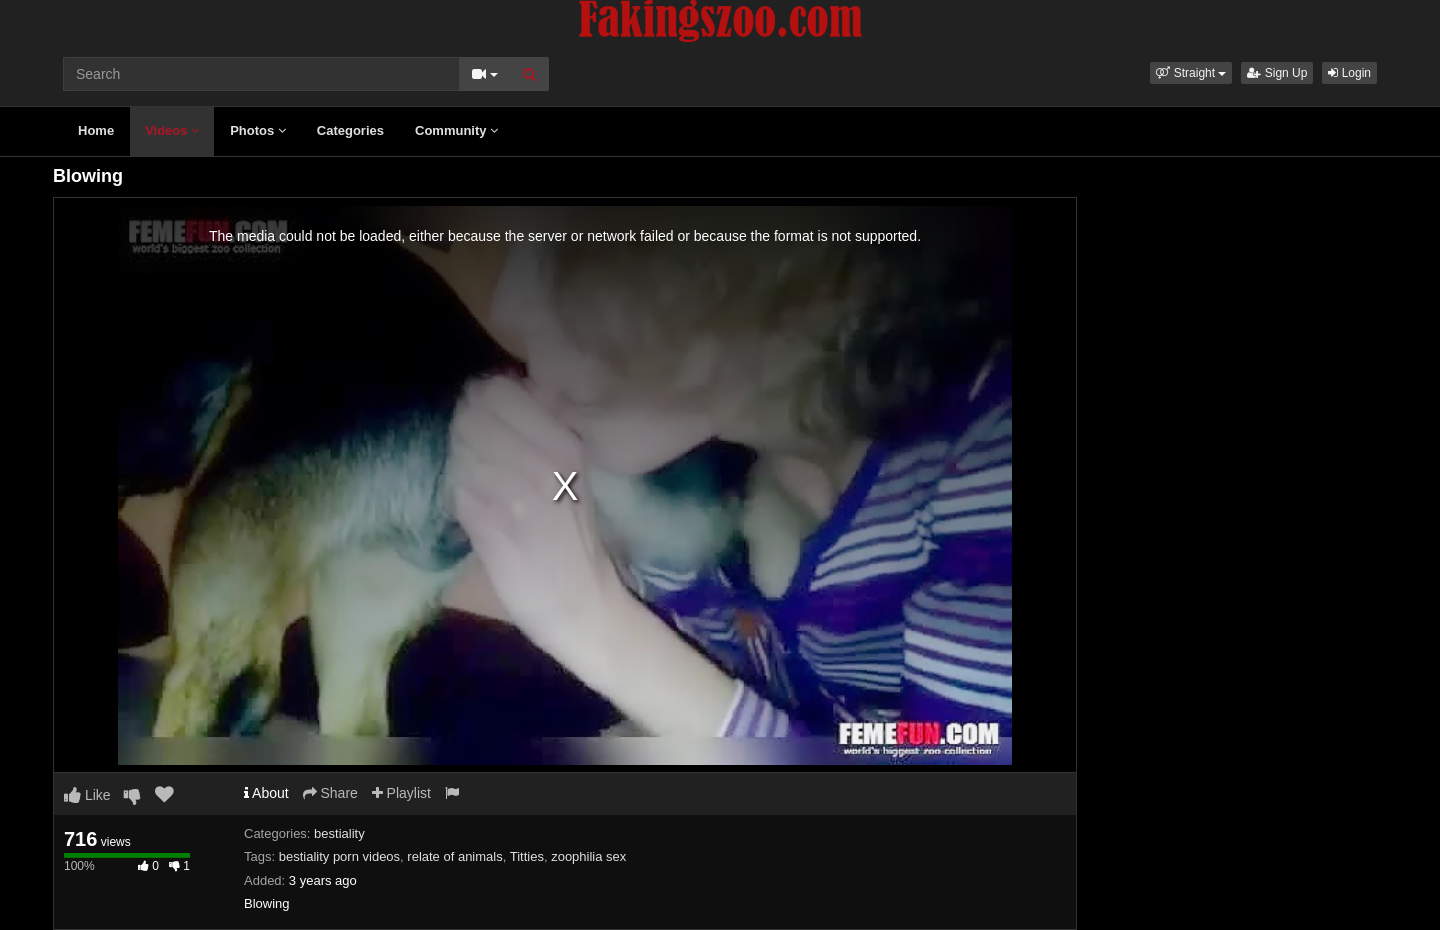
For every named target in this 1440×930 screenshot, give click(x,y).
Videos (172, 130)
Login (1349, 73)
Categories (350, 130)
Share (330, 793)
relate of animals (454, 856)
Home (96, 130)
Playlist (401, 793)
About (266, 793)
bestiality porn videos (339, 856)
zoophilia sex (588, 856)
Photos (258, 130)
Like (87, 795)
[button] (1191, 73)
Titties (527, 856)
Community (456, 130)
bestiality (339, 833)
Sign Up (1277, 73)
